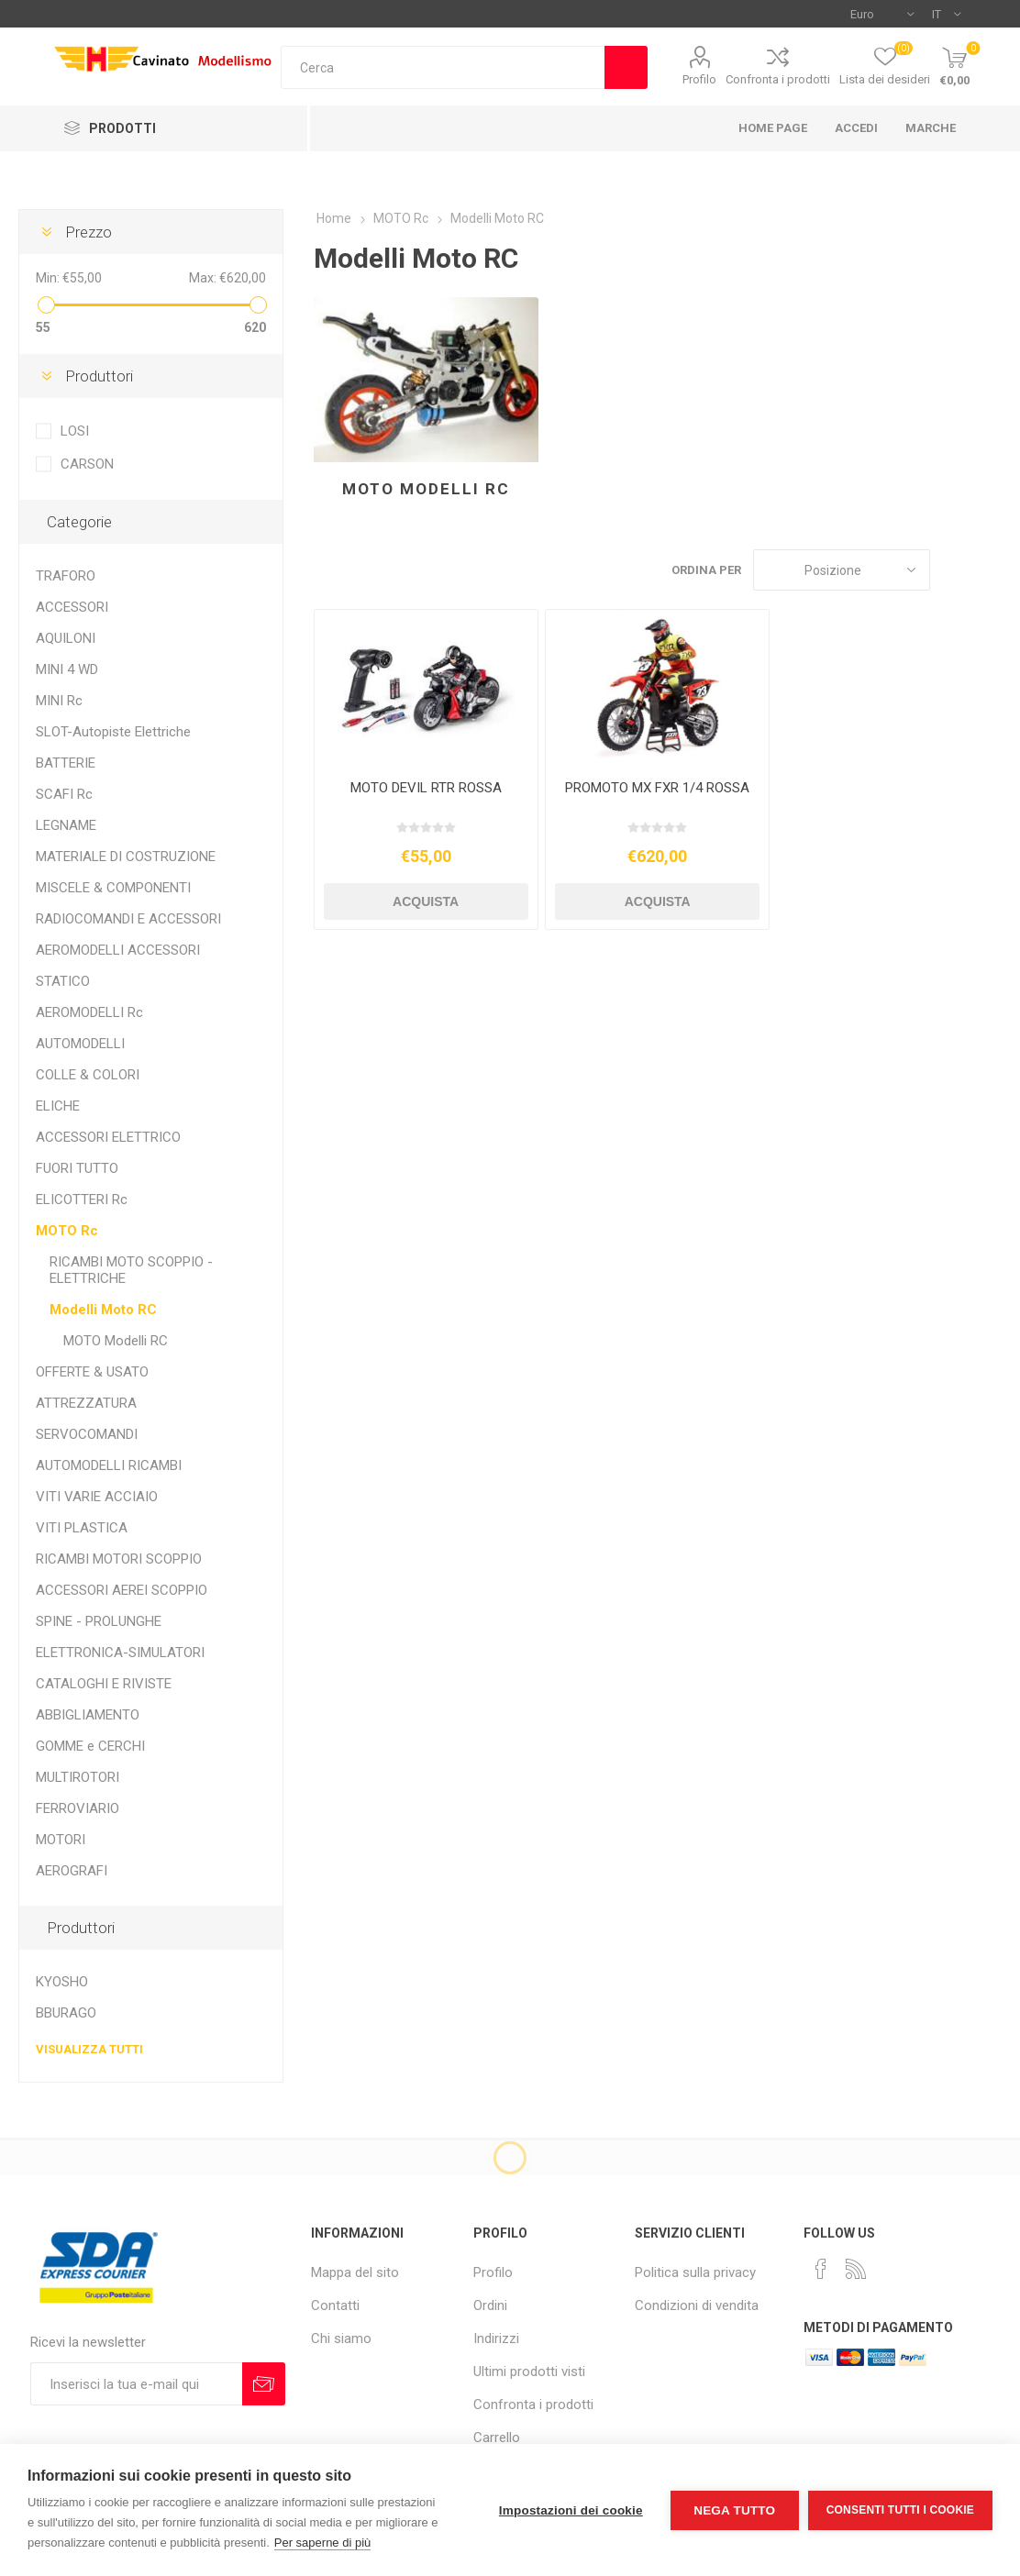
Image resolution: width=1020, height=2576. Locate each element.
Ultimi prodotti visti (529, 2371)
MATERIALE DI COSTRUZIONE (126, 856)
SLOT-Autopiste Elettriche (113, 732)
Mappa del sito (355, 2272)
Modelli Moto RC (103, 1309)
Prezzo (88, 232)
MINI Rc (59, 700)
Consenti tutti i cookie (900, 2510)
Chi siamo (341, 2338)
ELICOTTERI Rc (82, 1199)
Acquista (426, 901)
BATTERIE (65, 763)
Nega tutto (734, 2510)
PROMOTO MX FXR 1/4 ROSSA (657, 787)
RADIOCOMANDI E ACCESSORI (128, 919)
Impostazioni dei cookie (571, 2510)
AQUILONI (65, 638)
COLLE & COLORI (87, 1075)
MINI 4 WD (67, 669)
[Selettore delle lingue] (946, 14)
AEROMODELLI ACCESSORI (118, 950)
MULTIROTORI (77, 1777)
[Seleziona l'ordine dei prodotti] (841, 570)
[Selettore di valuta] (882, 14)
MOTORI (60, 1839)
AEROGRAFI (71, 1871)
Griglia (953, 570)
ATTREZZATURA (86, 1403)
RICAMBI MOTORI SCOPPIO (119, 1559)
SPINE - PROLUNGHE (98, 1621)
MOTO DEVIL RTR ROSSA (426, 787)
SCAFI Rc (64, 794)
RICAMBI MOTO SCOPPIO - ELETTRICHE (131, 1270)
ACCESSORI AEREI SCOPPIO (121, 1590)
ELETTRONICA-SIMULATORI (120, 1652)
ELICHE (58, 1106)
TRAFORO (65, 576)
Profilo (699, 79)
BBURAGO (66, 2013)
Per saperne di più (322, 2542)
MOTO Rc (67, 1230)
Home (333, 218)
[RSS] (855, 2268)
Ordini (490, 2305)
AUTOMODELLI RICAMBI (109, 1465)
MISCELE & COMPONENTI (113, 887)
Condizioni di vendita (697, 2305)
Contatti (335, 2305)
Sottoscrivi (263, 2383)
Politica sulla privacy (695, 2272)
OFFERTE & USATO (92, 1372)
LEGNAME (66, 825)
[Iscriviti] (136, 2383)
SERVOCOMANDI (87, 1434)
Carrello (496, 2437)
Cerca (626, 67)
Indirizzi (496, 2338)
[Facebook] (821, 2268)
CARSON (87, 464)
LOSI (75, 431)
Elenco (988, 570)
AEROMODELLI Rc (89, 1012)
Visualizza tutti (89, 2049)
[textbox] (443, 67)
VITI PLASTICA (82, 1528)
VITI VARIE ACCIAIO (97, 1496)
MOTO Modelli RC (426, 489)
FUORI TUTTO (77, 1168)
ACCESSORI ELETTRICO (108, 1137)
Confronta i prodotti (778, 79)
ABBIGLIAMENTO (87, 1715)
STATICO (63, 981)
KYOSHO (62, 1981)
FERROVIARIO (77, 1808)
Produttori (99, 376)
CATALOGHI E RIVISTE (104, 1683)
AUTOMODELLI (80, 1043)
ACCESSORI (72, 607)
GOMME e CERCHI (90, 1746)
